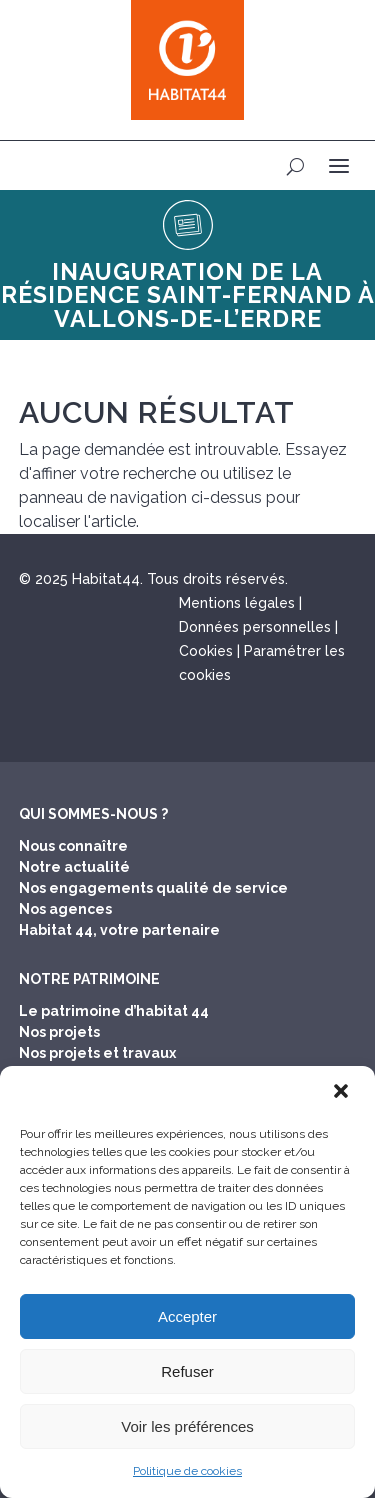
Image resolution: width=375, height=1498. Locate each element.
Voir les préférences (187, 1426)
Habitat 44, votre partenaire (119, 930)
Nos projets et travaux (97, 1053)
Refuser (187, 1371)
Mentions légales (237, 603)
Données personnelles (255, 627)
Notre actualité (74, 867)
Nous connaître (73, 846)
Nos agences (65, 909)
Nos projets (59, 1032)
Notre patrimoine (89, 979)
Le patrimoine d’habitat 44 (114, 1011)
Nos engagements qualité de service (153, 888)
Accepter (187, 1316)
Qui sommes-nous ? (93, 814)
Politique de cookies (187, 1471)
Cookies (206, 651)
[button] (343, 1093)
